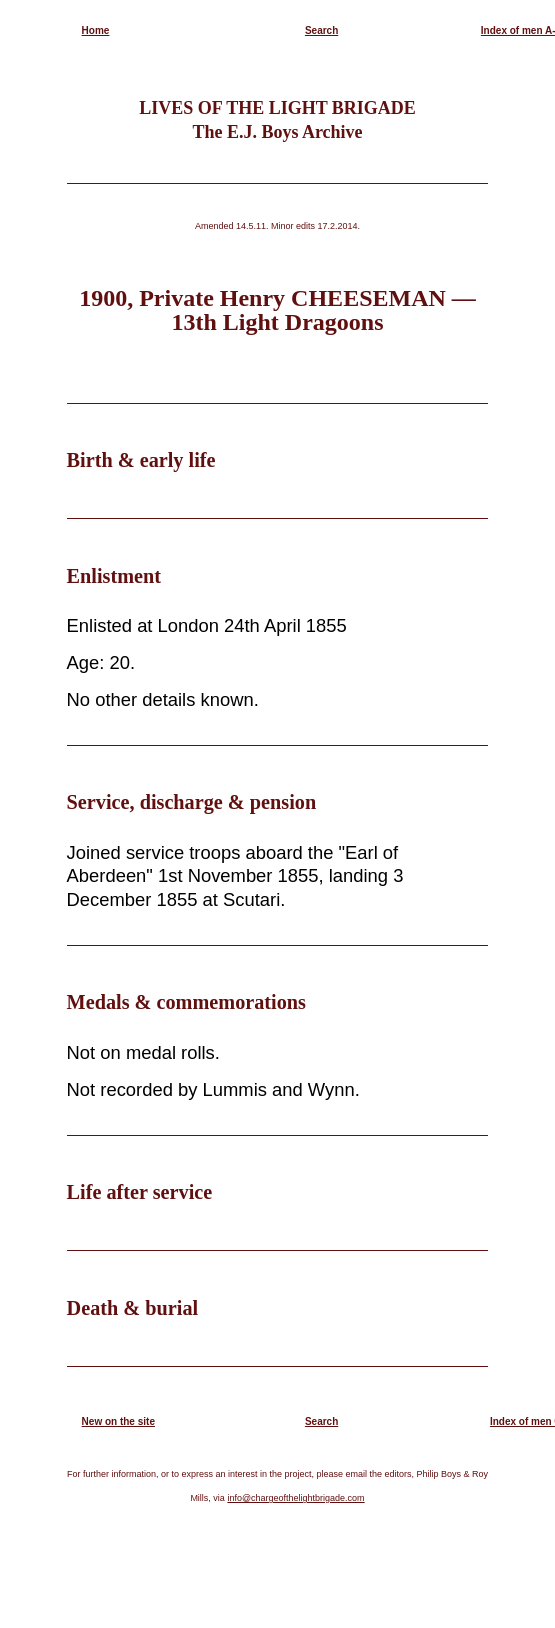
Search (321, 30)
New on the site (118, 1421)
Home (96, 30)
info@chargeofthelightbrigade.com (295, 1498)
